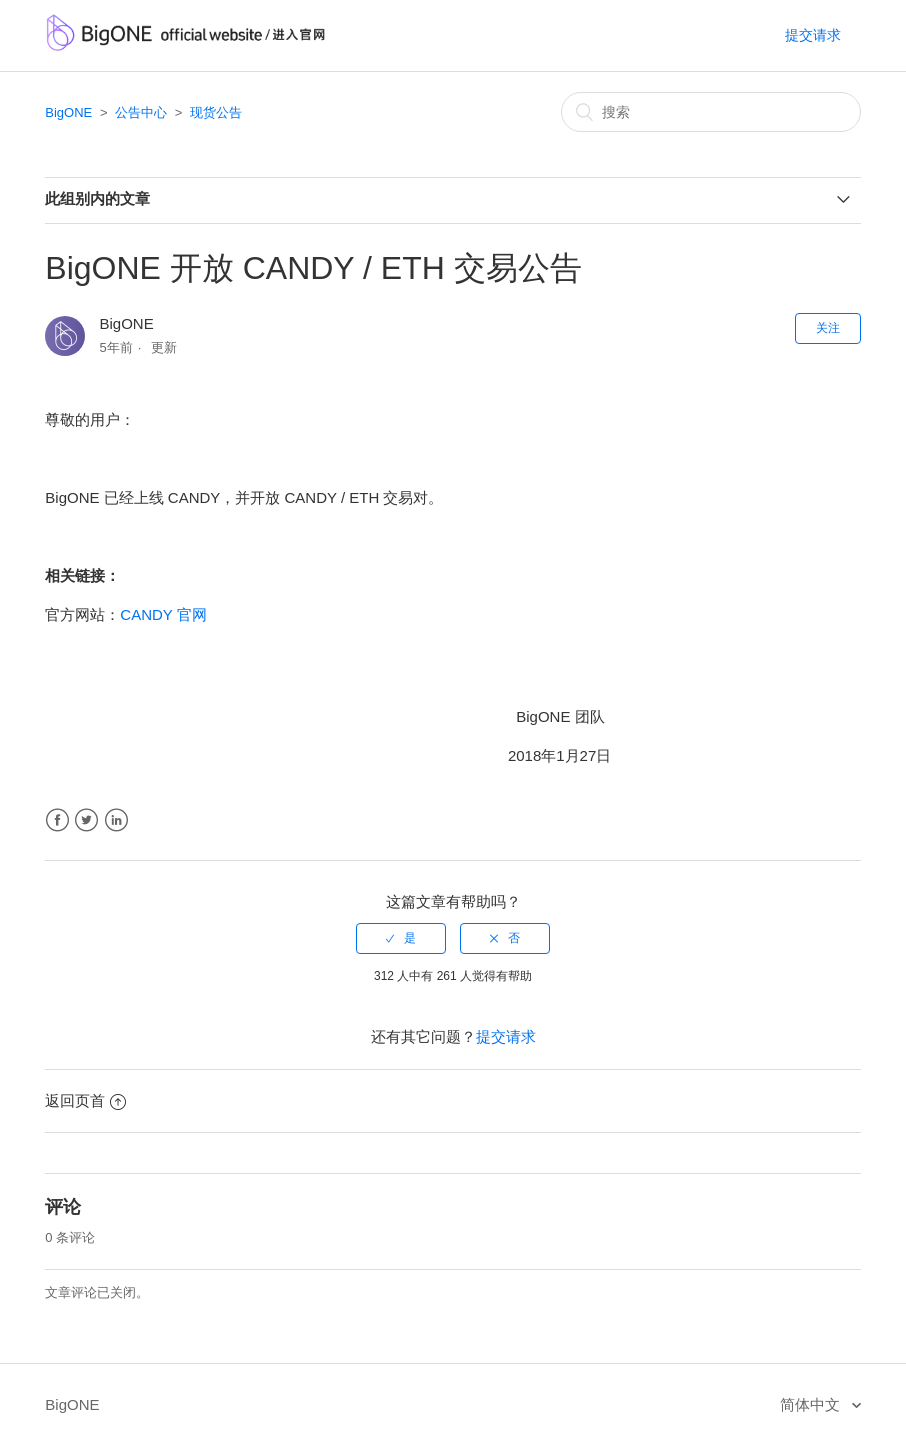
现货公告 (216, 112)
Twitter (86, 820)
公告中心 (141, 112)
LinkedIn (116, 820)
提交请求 (813, 35)
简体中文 (812, 1404)
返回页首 (85, 1100)
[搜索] (711, 112)
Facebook (57, 820)
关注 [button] (828, 328)
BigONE (68, 112)
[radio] (401, 938)
